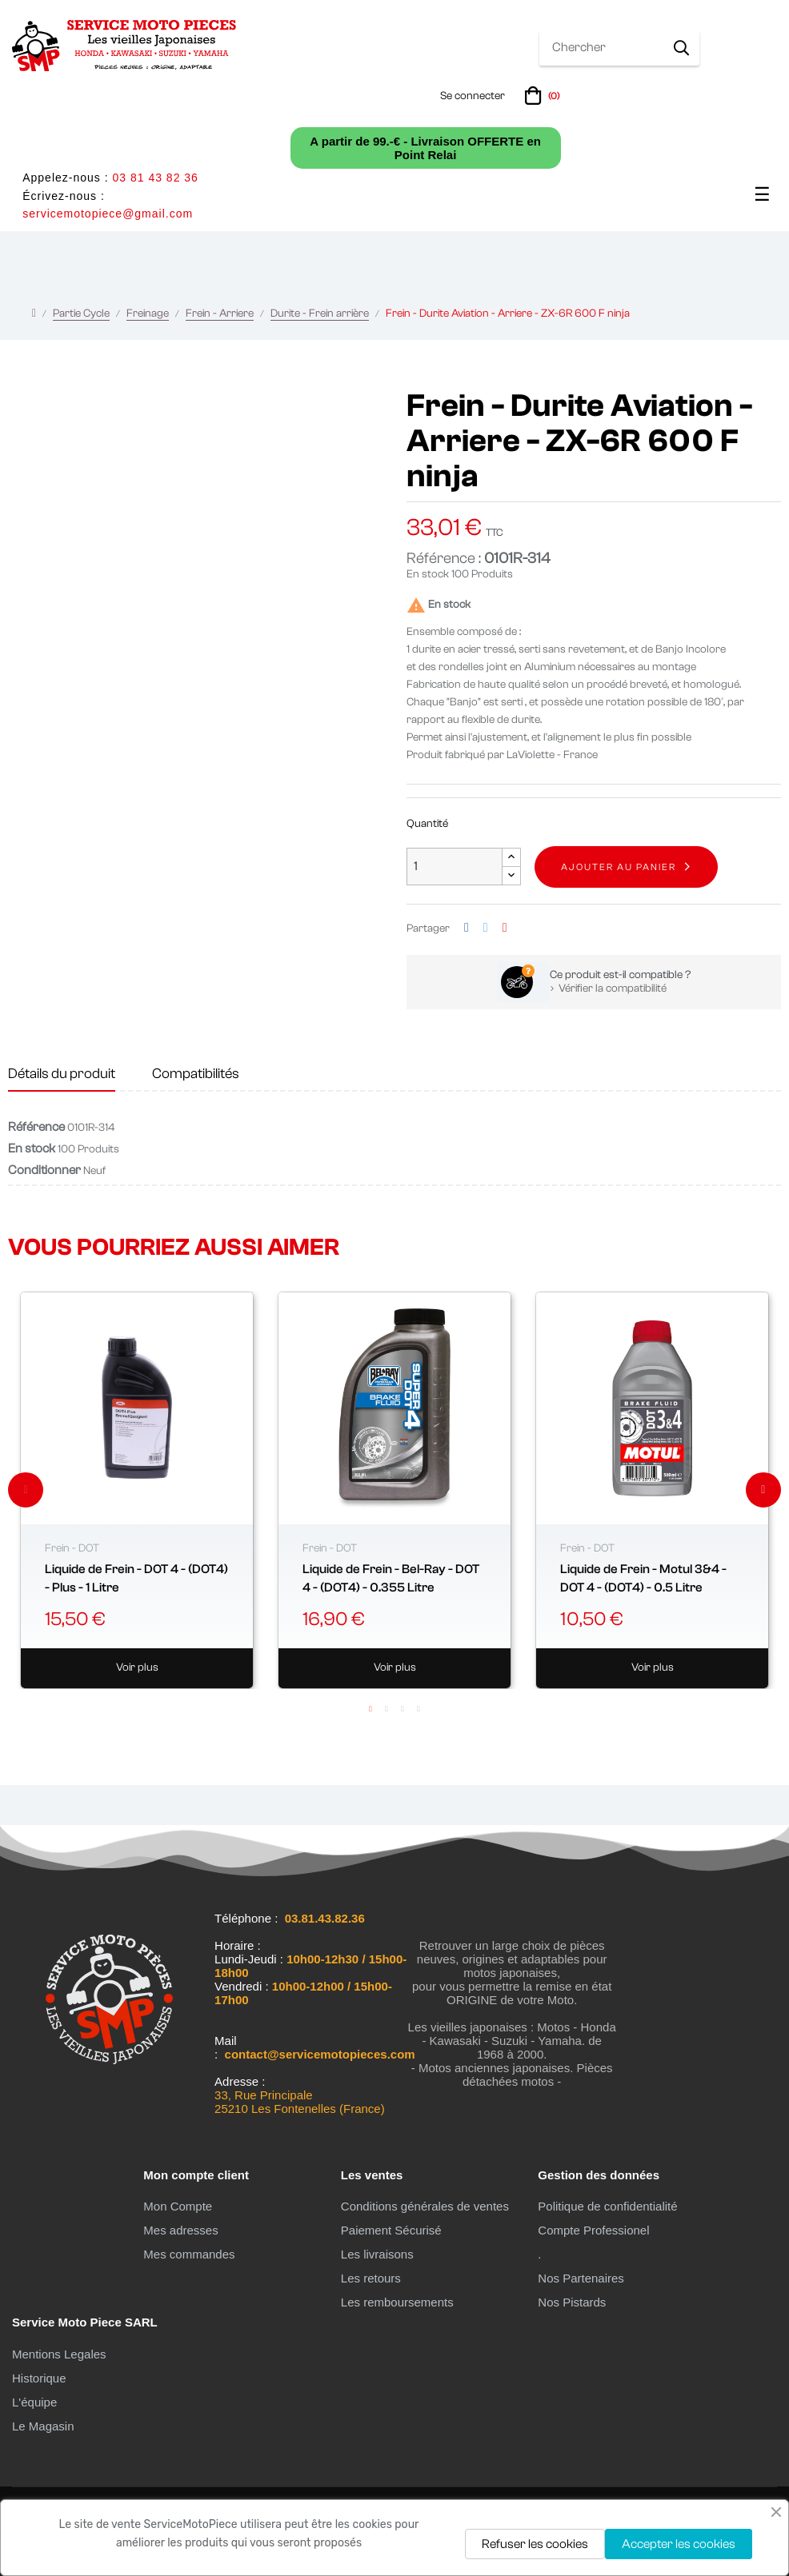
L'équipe (34, 2402)
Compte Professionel (593, 2230)
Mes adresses (180, 2230)
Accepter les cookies (678, 2544)
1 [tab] (370, 1709)
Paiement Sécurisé (391, 2230)
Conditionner (44, 1170)
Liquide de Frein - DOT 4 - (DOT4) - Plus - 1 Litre (136, 1578)
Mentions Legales (59, 2354)
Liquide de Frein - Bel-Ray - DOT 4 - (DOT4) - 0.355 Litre (390, 1578)
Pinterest (505, 928)
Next (763, 1490)
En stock (428, 574)
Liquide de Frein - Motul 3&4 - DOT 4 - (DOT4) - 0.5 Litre (643, 1578)
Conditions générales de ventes (425, 2206)
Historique (39, 2378)
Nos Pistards (572, 2302)
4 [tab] (419, 1709)
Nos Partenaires (581, 2278)
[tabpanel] (137, 1490)
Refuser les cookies (535, 2544)
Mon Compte (177, 2206)
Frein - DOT (72, 1548)
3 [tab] (402, 1709)
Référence (36, 1127)
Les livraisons (377, 2254)
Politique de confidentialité (607, 2206)
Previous (26, 1490)
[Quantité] (455, 866)
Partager (466, 928)
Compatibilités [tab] (195, 1073)
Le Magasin (43, 2426)
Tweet (485, 928)
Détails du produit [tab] (61, 1073)
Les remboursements (397, 2302)
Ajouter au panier (618, 867)
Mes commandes (188, 2254)
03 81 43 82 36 (155, 177)
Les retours (371, 2278)
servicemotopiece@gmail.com (107, 213)
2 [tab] (386, 1709)
